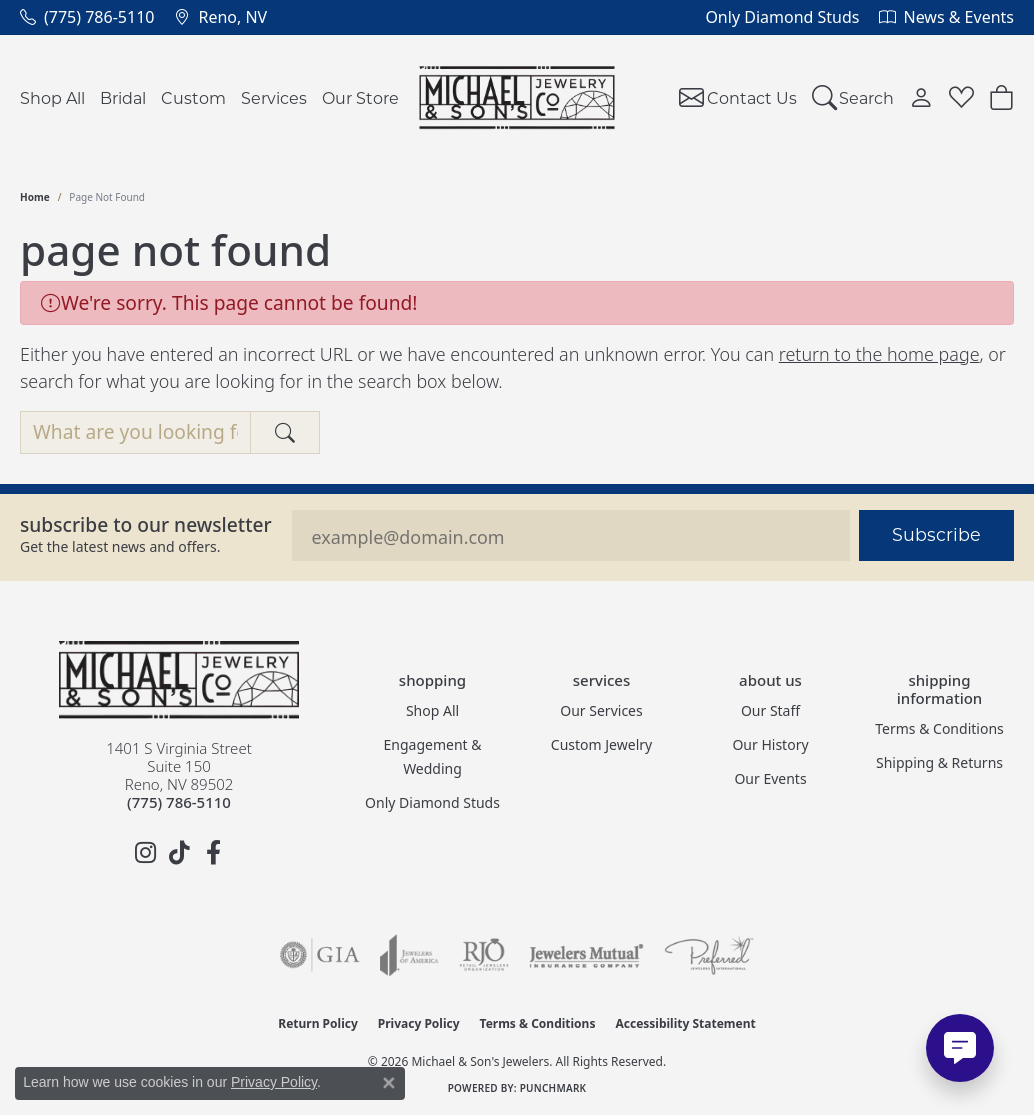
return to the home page (879, 354)
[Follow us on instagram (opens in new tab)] (145, 853)
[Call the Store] (179, 802)
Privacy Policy (419, 1023)
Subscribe (936, 534)
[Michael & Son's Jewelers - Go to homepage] (179, 680)
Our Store (360, 97)
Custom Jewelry (601, 744)
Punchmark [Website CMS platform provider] (553, 1088)
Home (35, 197)
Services (274, 97)
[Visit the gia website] (320, 955)
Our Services (601, 710)
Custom (193, 97)
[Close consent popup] (389, 1083)
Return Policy (318, 1023)
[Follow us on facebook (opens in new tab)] (213, 853)
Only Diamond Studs (432, 802)
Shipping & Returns (939, 762)
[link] (87, 17)
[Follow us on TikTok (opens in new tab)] (179, 853)
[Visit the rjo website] (484, 955)
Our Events (770, 778)
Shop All (52, 97)
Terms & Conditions (939, 728)
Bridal (123, 97)
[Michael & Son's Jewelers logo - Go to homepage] (517, 97)
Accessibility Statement (685, 1023)
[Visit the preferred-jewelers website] (709, 955)
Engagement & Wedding (433, 756)
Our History (770, 744)
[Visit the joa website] (409, 955)
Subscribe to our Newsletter (146, 524)
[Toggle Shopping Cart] (1001, 97)
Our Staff (770, 710)
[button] (853, 97)
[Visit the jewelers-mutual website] (586, 955)
